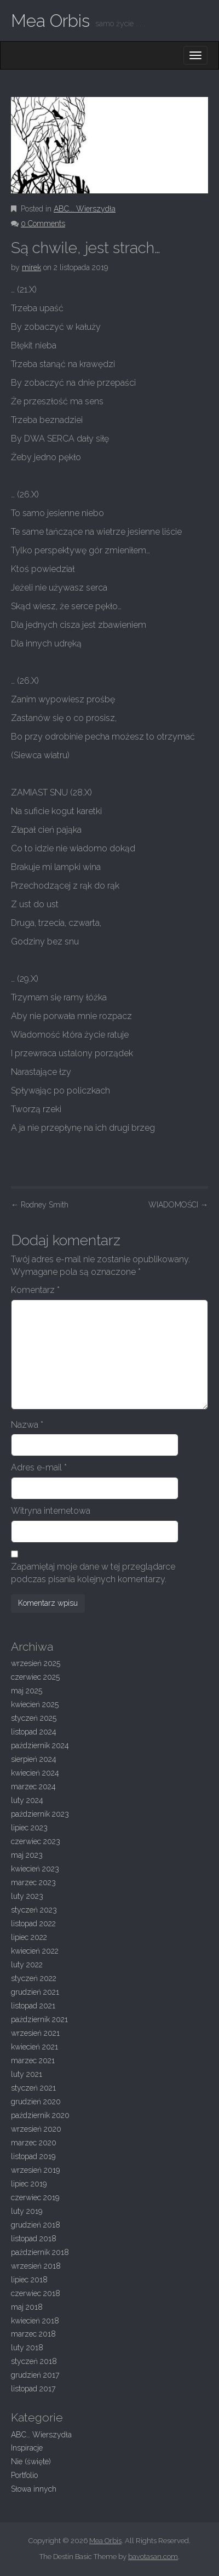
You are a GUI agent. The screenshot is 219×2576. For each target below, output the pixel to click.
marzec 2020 (33, 2142)
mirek (31, 267)
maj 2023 (27, 1855)
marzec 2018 (33, 2333)
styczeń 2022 (33, 1978)
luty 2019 (26, 2211)
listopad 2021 (33, 2005)
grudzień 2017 (35, 2375)
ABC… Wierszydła (41, 2434)
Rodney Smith (39, 1204)
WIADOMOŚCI (178, 1204)
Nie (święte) (31, 2461)
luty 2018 (27, 2347)
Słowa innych (33, 2489)
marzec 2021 (33, 2060)
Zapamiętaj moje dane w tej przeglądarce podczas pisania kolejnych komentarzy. (93, 1572)
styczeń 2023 (34, 1909)
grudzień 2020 (36, 2101)
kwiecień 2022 (35, 1951)
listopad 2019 (33, 2156)
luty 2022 (27, 1964)
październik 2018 (40, 2252)
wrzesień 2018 (36, 2266)
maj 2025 (26, 1690)
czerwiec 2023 (35, 1841)
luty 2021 (26, 2074)
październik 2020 (40, 2115)
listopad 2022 (33, 1923)
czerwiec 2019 (35, 2197)
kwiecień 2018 (35, 2320)
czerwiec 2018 (35, 2293)
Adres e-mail (39, 1467)
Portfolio (24, 2475)
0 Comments (43, 223)
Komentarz (35, 1290)
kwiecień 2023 (35, 1868)
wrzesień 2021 (35, 2033)
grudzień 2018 (35, 2224)
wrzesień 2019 (35, 2170)
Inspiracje (27, 2447)
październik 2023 (40, 1814)
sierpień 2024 (33, 1759)
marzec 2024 (33, 1786)
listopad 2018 (33, 2238)
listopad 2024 (33, 1731)
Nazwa (27, 1424)
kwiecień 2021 (34, 2046)
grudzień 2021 (35, 1992)
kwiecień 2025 (35, 1704)
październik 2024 (40, 1745)
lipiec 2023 (29, 1827)
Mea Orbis (50, 20)
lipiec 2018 (29, 2279)
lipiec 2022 (29, 1937)
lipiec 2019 (29, 2183)
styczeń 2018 (34, 2361)
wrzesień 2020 (36, 2129)
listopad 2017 (33, 2388)
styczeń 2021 (33, 2087)
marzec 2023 (33, 1882)
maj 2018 (27, 2307)
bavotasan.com (153, 2556)
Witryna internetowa (50, 1510)
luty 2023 (27, 1896)
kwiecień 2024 (35, 1772)
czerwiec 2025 (35, 1677)
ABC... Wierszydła (85, 208)
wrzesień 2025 (35, 1663)
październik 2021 (39, 2019)
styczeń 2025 (33, 1718)
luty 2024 (27, 1800)
